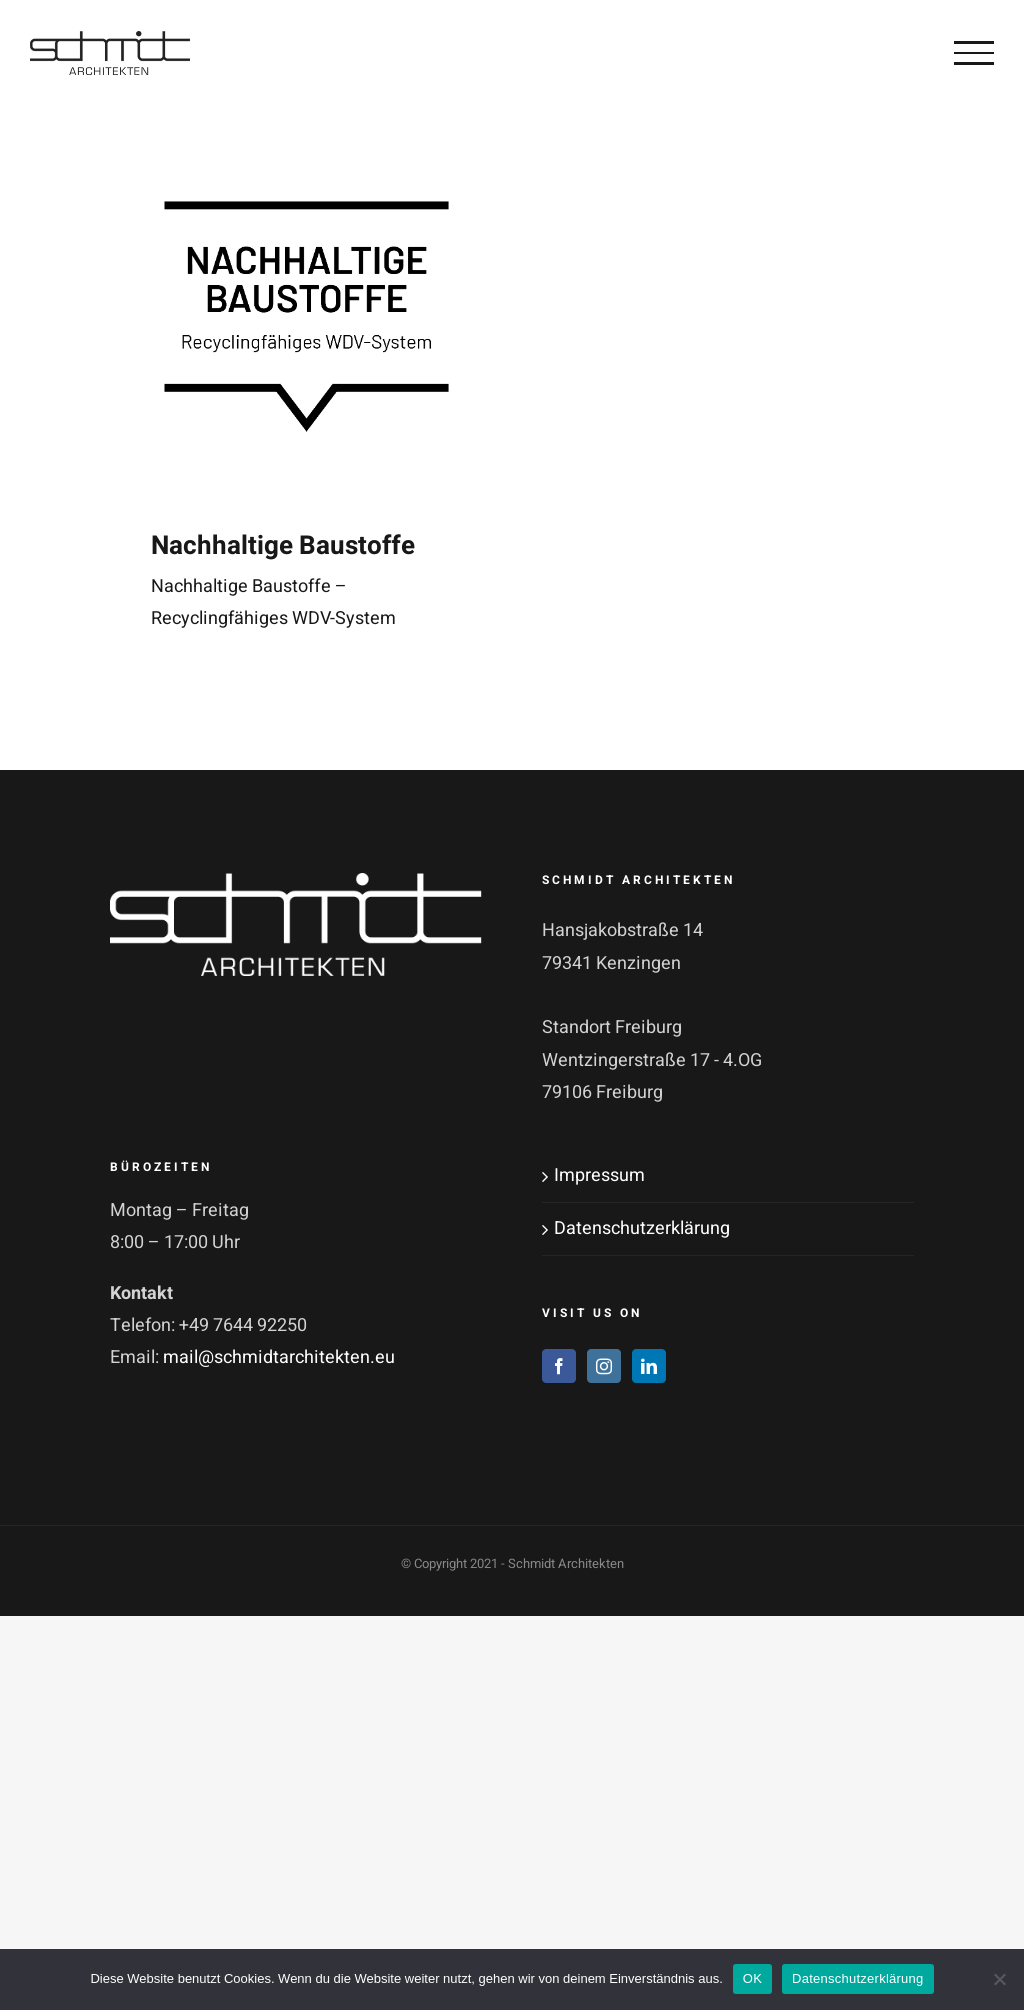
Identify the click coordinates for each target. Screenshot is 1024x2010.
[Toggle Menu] (974, 53)
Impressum (599, 1175)
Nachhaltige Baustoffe (283, 546)
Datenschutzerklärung (642, 1228)
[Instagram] (604, 1366)
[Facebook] (559, 1366)
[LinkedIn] (649, 1366)
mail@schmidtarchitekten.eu (279, 1357)
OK (752, 1978)
